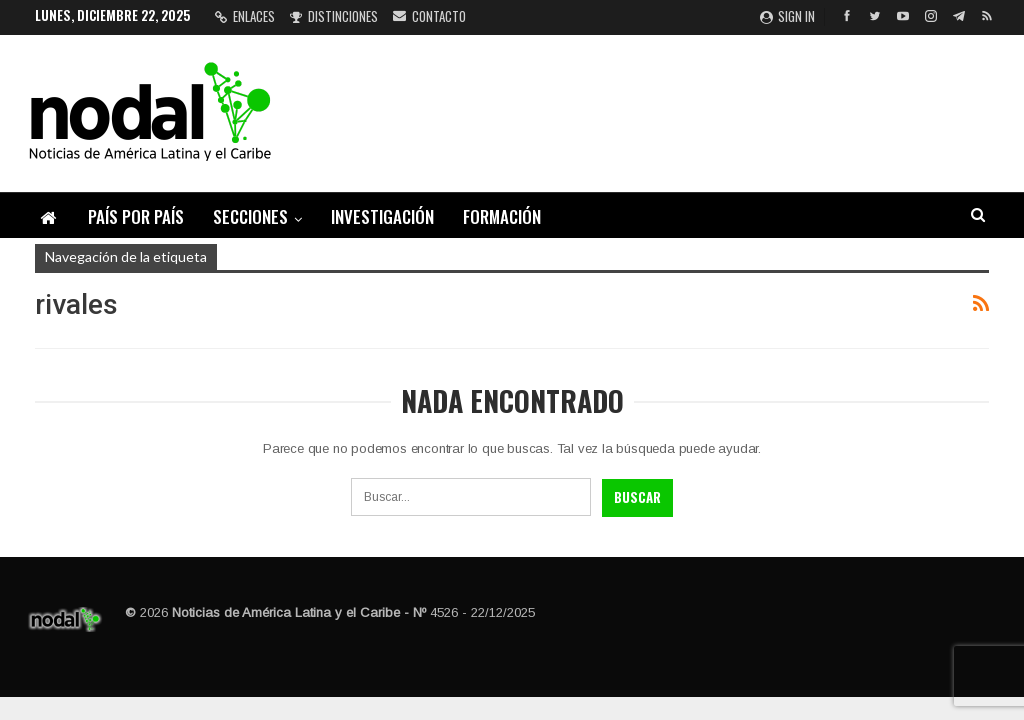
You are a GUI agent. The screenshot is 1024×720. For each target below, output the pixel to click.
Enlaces (245, 16)
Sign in (787, 16)
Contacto (429, 16)
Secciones (250, 216)
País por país (136, 216)
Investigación (382, 216)
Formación (502, 216)
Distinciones (334, 16)
